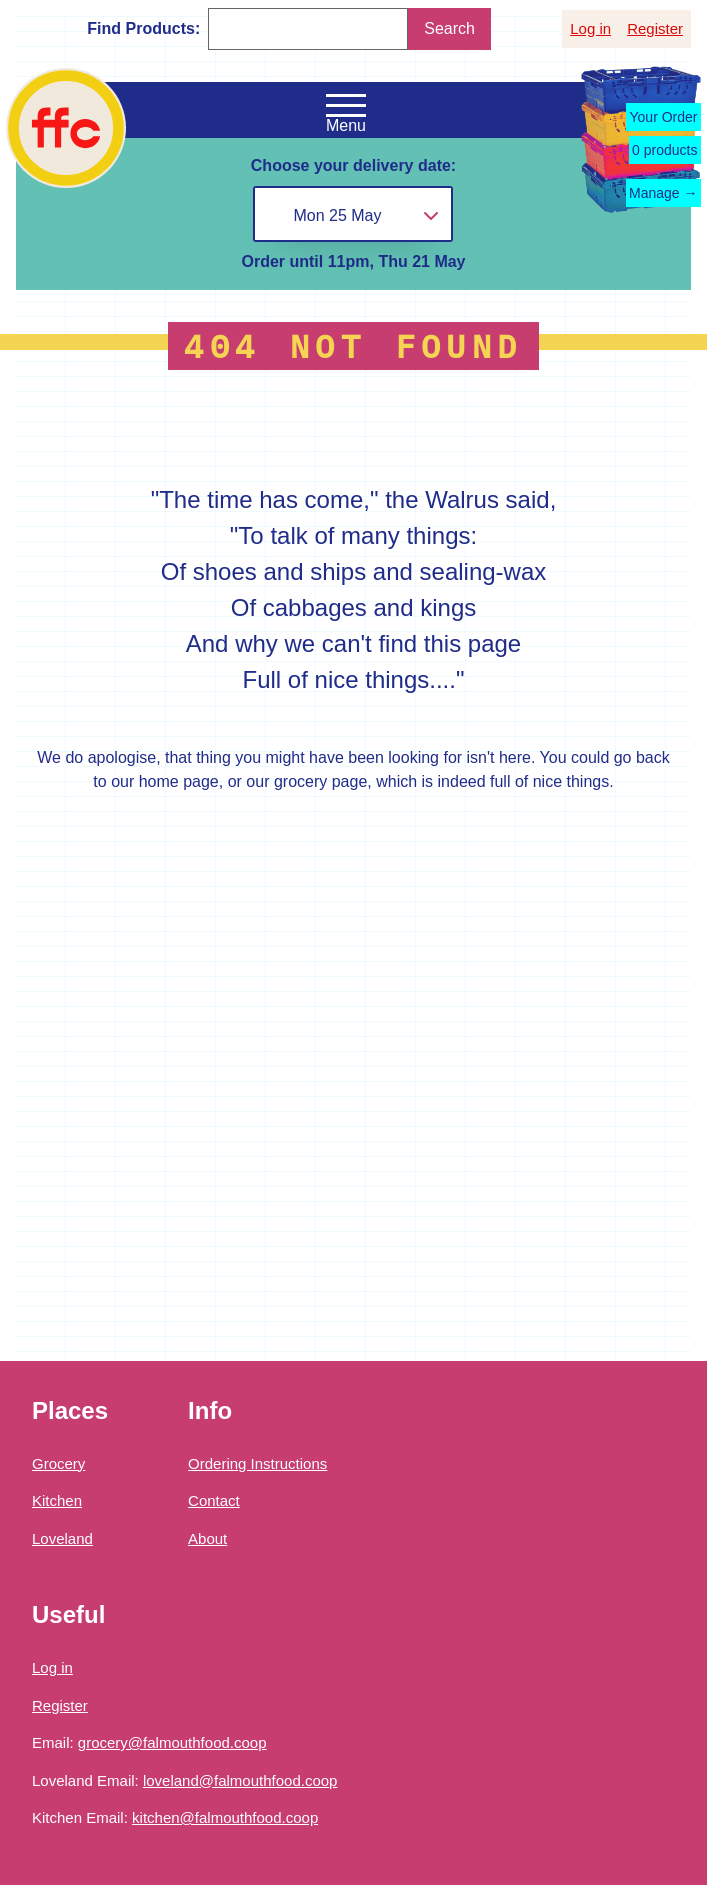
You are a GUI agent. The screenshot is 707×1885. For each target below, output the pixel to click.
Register (655, 28)
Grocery (58, 1463)
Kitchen (57, 1500)
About (207, 1538)
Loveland (62, 1538)
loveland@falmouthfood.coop (240, 1780)
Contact (214, 1500)
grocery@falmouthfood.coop (172, 1742)
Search (449, 28)
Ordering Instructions (257, 1463)
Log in (590, 28)
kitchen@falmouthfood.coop (225, 1817)
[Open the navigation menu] (346, 106)
